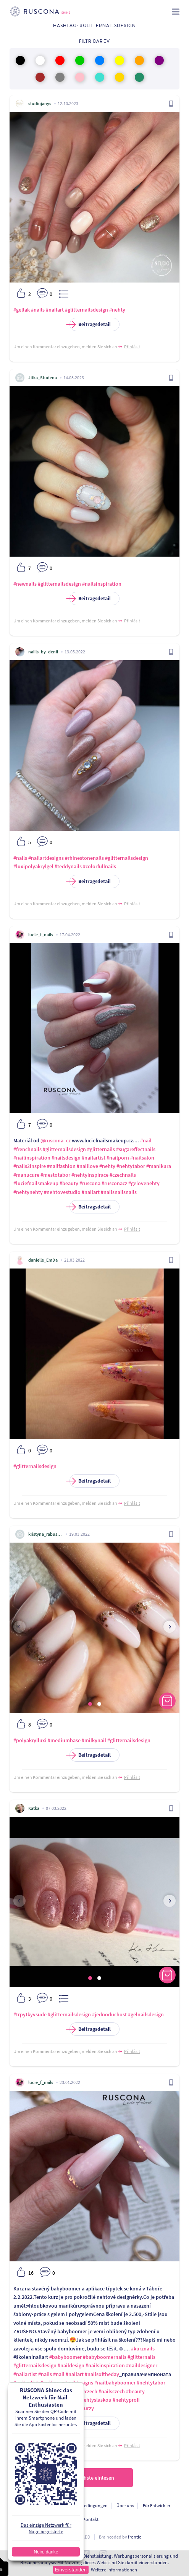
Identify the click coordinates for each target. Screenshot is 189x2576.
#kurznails (143, 2348)
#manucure (26, 1174)
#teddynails (68, 866)
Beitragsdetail (90, 324)
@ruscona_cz (55, 1140)
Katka (33, 1808)
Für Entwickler (156, 2505)
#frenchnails (27, 1149)
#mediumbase (64, 1740)
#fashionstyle (28, 2399)
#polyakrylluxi (30, 1740)
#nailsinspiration (101, 583)
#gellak (21, 309)
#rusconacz (114, 1183)
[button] (90, 1704)
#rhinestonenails (84, 857)
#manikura (158, 1166)
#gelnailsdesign (146, 2014)
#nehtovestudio (62, 1192)
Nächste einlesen (94, 2477)
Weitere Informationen (114, 2569)
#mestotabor (55, 1174)
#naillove (87, 1166)
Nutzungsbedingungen (85, 2505)
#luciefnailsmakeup (35, 1183)
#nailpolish (26, 2382)
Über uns (125, 2505)
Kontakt (91, 2519)
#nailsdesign (66, 1157)
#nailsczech (112, 2391)
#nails (38, 309)
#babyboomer (65, 2356)
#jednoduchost (109, 2014)
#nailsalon (142, 1157)
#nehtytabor (130, 1166)
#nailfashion (61, 1166)
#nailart (55, 309)
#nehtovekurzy (77, 2408)
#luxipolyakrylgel (33, 866)
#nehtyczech (83, 2391)
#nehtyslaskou (94, 2399)
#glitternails (101, 1149)
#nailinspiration (31, 1157)
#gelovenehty (144, 1183)
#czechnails (123, 1174)
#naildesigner (141, 2365)
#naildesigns (78, 2382)
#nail (146, 1140)
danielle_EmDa (43, 1260)
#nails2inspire (29, 1166)
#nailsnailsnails (119, 1192)
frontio (135, 2537)
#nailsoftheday (102, 2374)
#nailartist (93, 1157)
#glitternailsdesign (86, 309)
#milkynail (94, 1740)
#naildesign (71, 2365)
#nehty (117, 309)
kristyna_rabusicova (45, 1534)
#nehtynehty (28, 1192)
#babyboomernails (104, 2356)
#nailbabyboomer (115, 2382)
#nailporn (118, 1157)
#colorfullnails (99, 866)
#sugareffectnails (135, 1149)
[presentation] (19, 1627)
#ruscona (89, 1183)
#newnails (25, 583)
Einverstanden (71, 2570)
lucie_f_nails (40, 934)
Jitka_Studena (42, 377)
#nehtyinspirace (89, 1174)
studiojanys (39, 103)
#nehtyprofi (126, 2399)
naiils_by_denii (43, 652)
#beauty (69, 1183)
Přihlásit (132, 346)
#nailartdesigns (46, 857)
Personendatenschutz (32, 2505)
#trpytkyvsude (30, 2014)
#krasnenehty (61, 2399)
